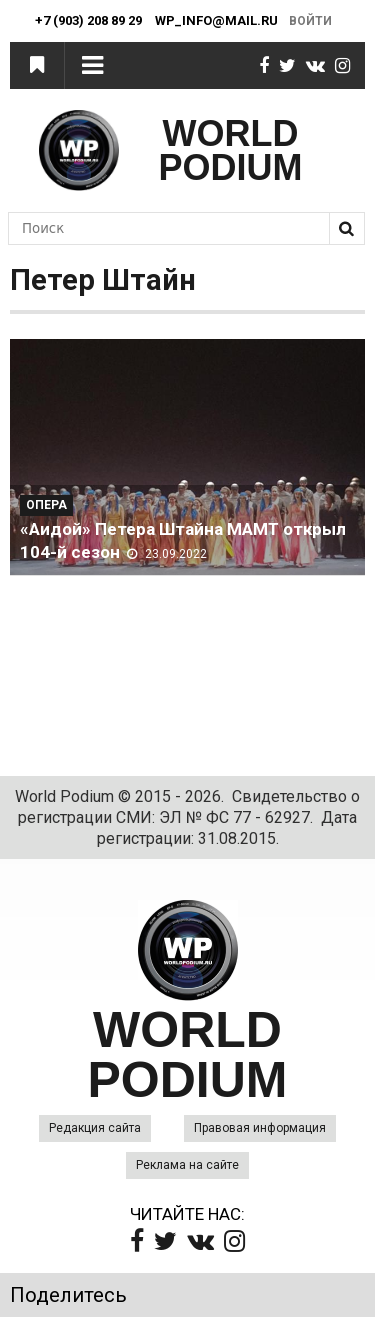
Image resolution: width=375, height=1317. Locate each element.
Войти (310, 21)
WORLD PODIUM (231, 150)
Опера (46, 505)
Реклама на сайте (187, 1165)
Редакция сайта (95, 1128)
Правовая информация (260, 1128)
